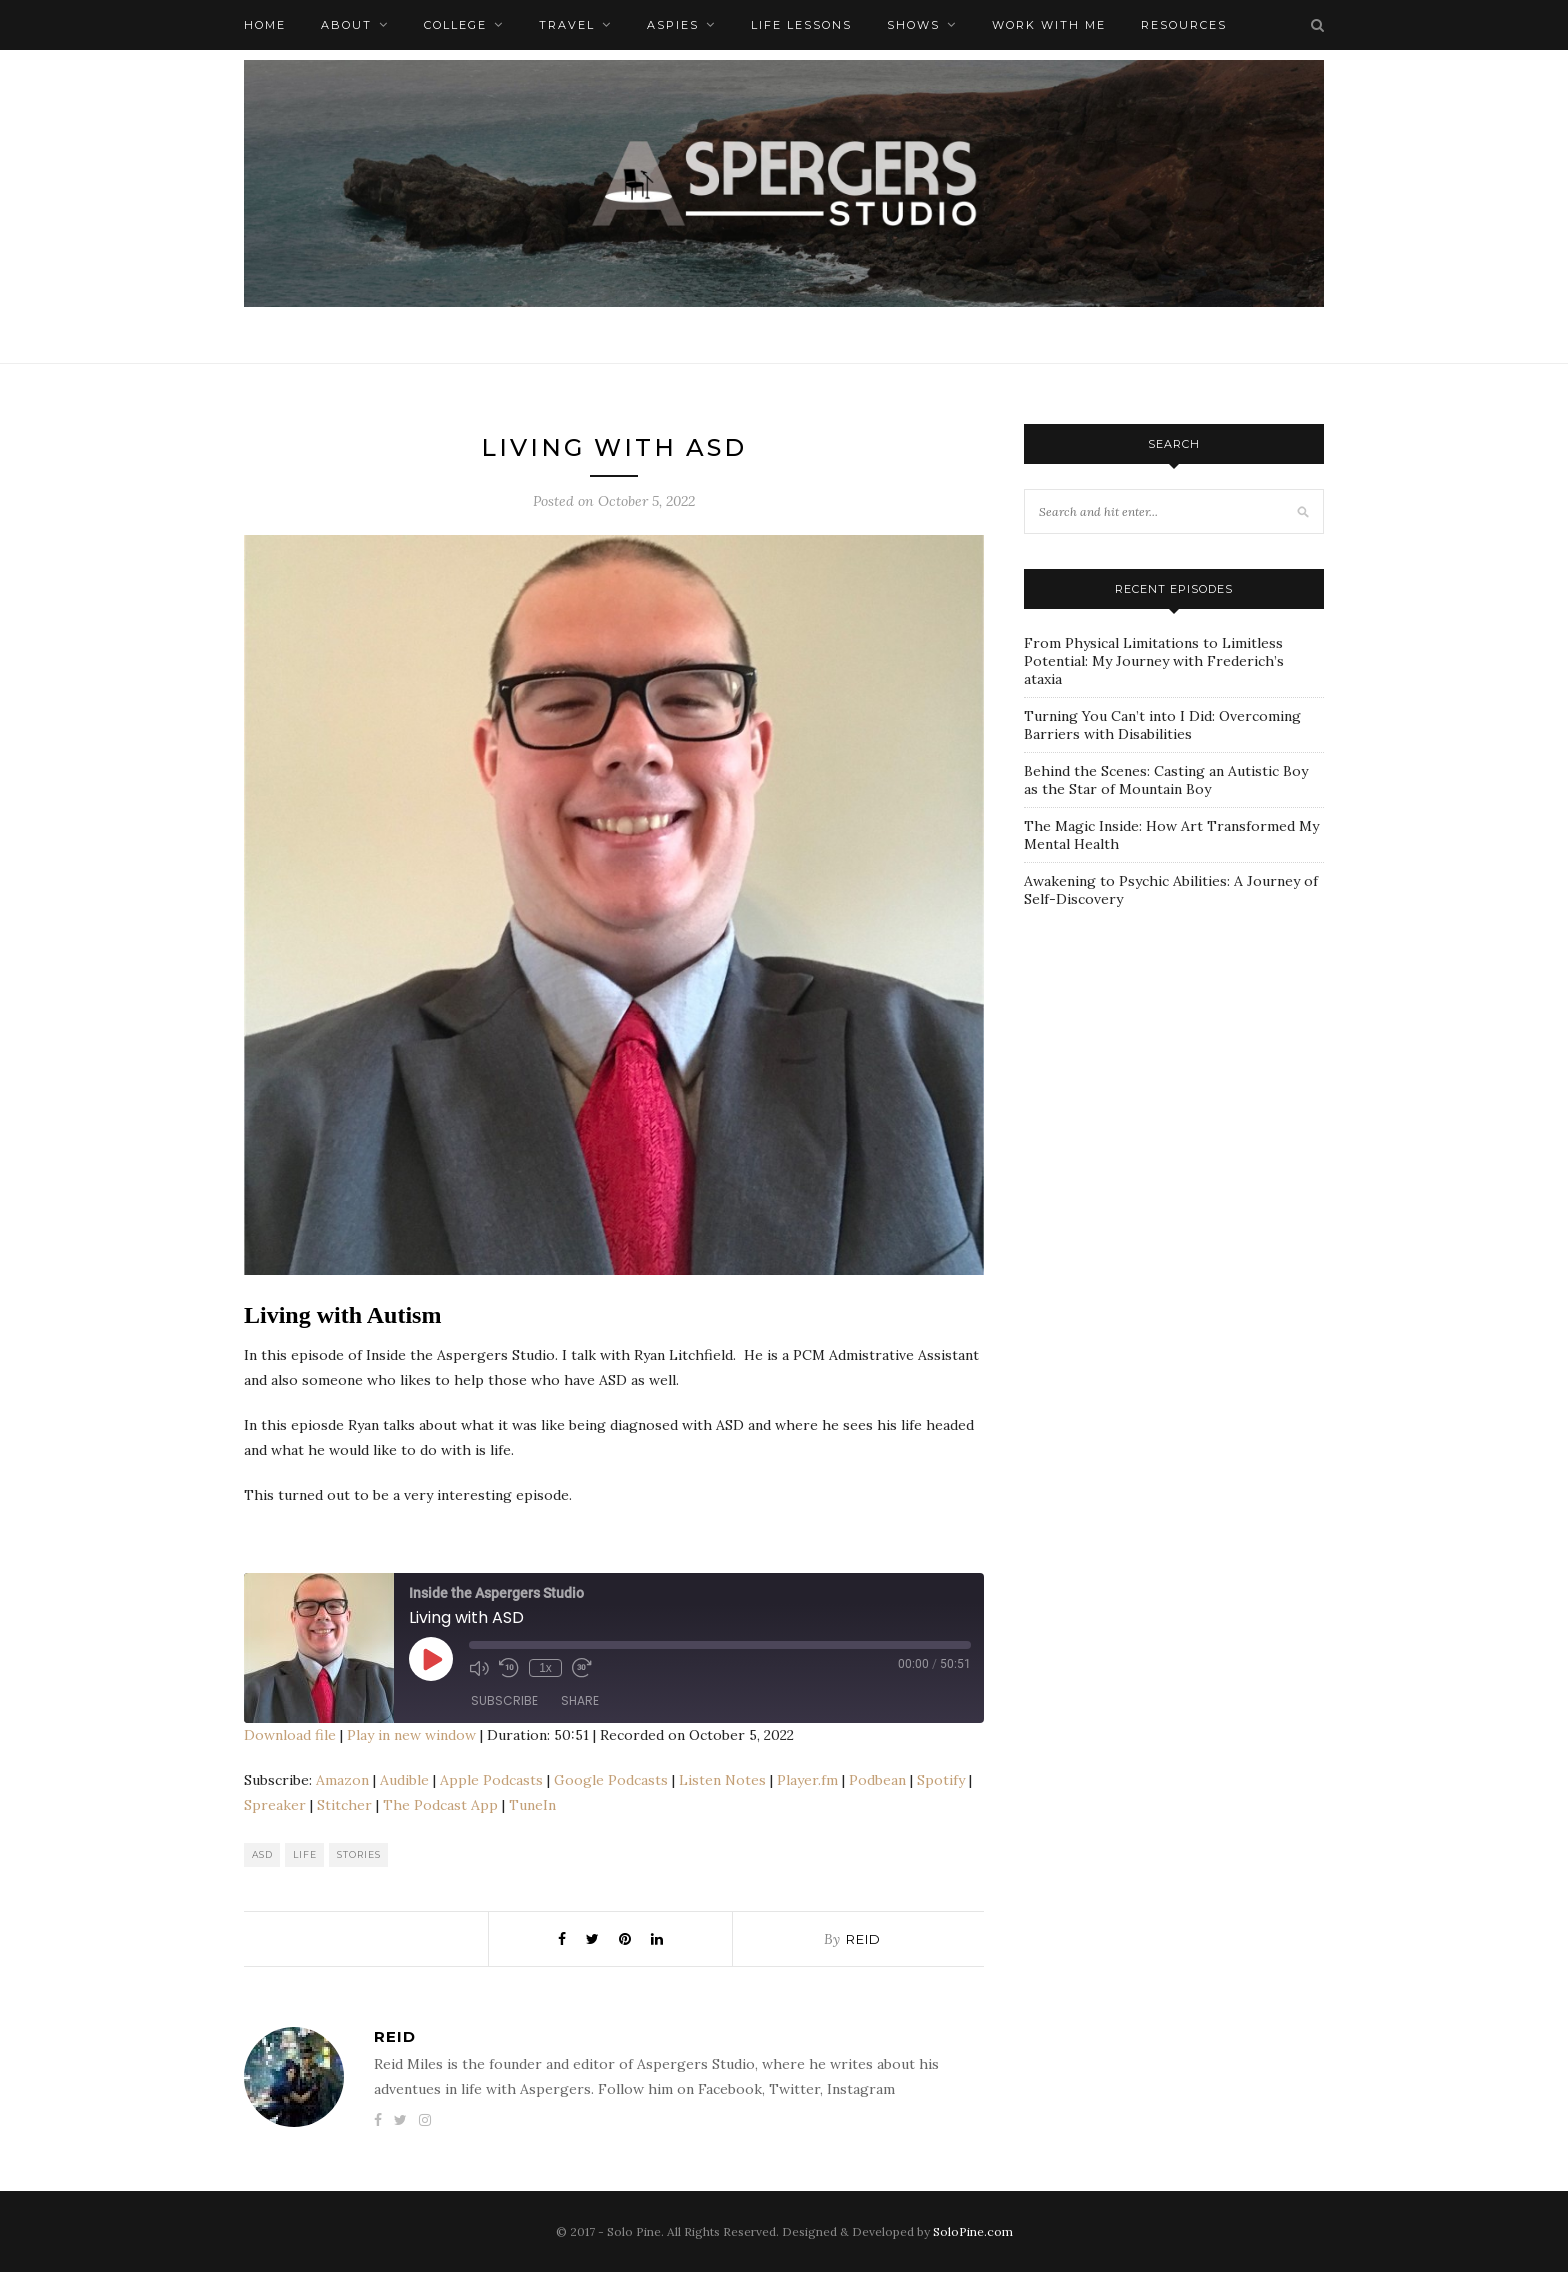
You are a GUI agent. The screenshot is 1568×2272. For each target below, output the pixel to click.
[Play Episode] (431, 1659)
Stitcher (344, 1805)
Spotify (941, 1780)
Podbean (877, 1780)
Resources (1184, 25)
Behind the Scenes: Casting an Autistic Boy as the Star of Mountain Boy (1166, 780)
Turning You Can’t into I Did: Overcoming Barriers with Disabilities (1162, 725)
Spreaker (275, 1805)
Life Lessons (801, 25)
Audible (404, 1780)
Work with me (1049, 25)
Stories (359, 1854)
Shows (913, 25)
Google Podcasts (611, 1780)
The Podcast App (440, 1805)
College (455, 25)
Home (265, 25)
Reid (863, 1939)
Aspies (673, 25)
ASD (262, 1854)
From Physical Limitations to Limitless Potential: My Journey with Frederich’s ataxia (1154, 661)
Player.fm (807, 1780)
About (346, 25)
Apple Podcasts (491, 1780)
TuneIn (532, 1805)
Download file (290, 1735)
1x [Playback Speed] (545, 1668)
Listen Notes (722, 1780)
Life (305, 1854)
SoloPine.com (973, 2231)
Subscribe (504, 1700)
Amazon (342, 1780)
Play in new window (411, 1735)
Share (580, 1700)
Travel (567, 25)
